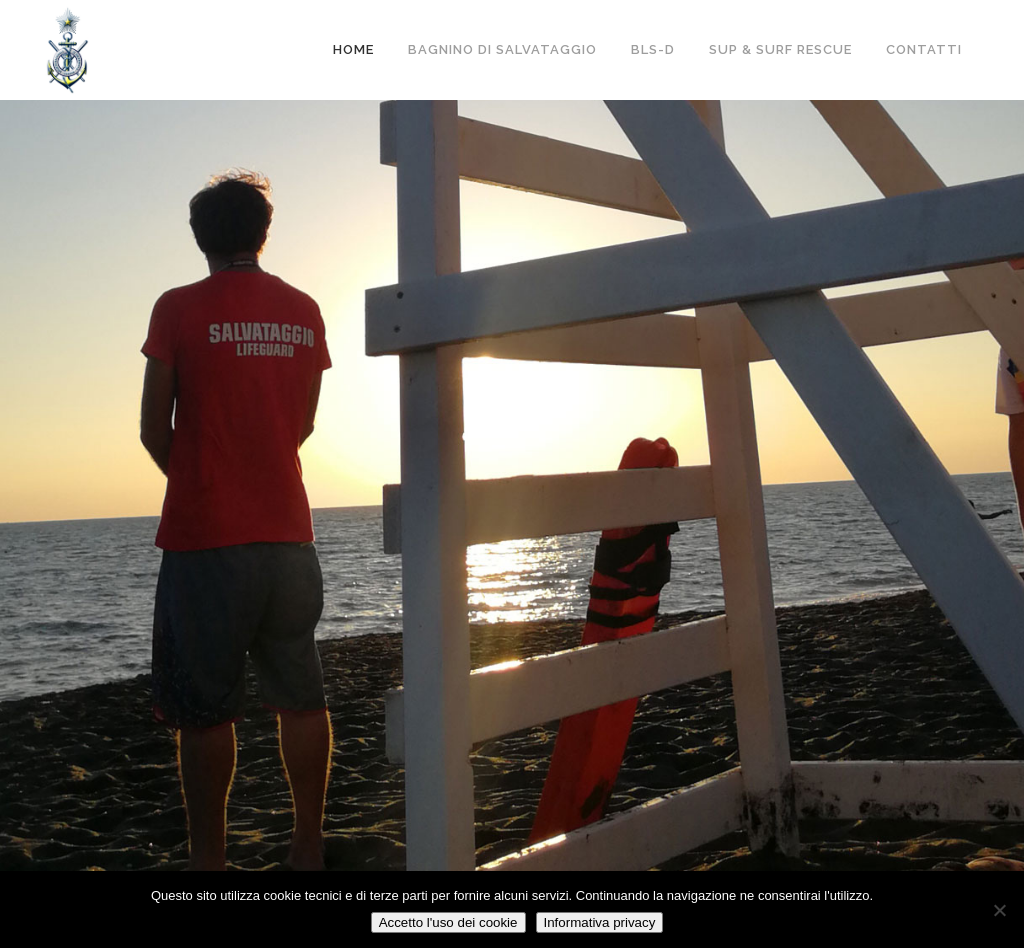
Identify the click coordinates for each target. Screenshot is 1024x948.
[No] (999, 910)
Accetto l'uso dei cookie (448, 922)
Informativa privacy (600, 922)
